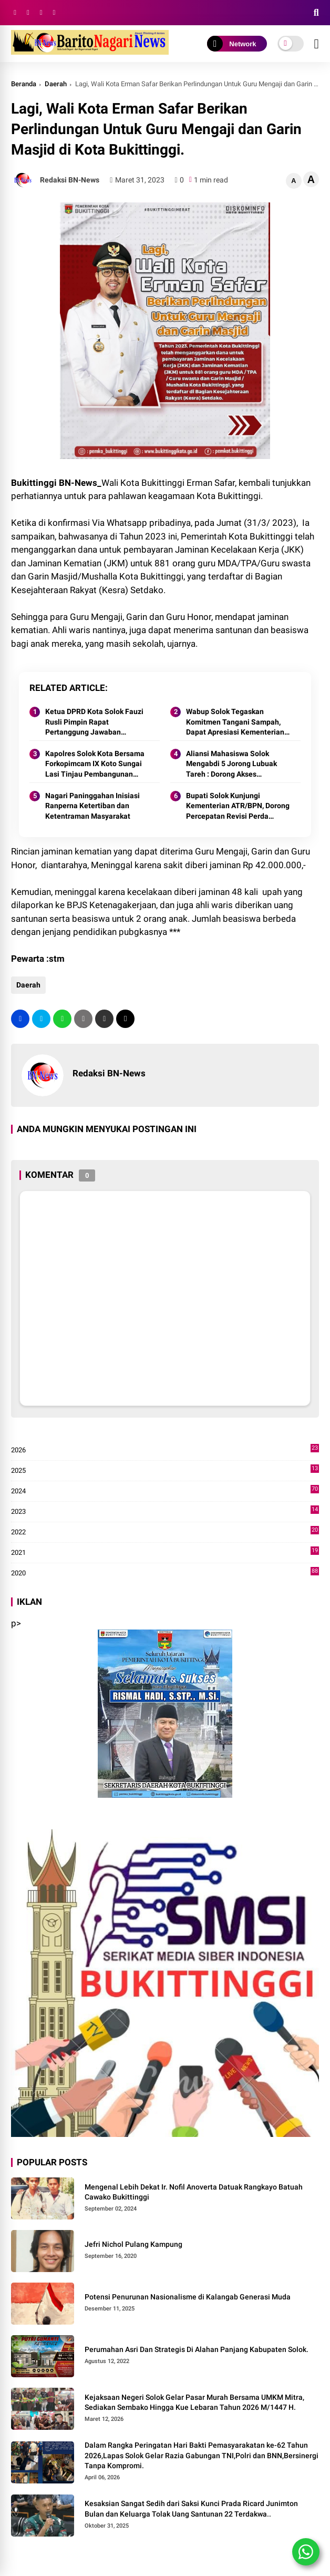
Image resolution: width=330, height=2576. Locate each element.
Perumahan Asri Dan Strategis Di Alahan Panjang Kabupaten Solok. (196, 2349)
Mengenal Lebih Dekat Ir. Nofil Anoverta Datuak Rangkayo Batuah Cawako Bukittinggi (194, 2192)
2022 (164, 1532)
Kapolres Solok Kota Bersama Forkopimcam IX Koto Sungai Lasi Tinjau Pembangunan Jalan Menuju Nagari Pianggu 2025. (95, 764)
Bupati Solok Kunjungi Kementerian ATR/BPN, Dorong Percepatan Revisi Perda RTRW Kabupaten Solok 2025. (238, 806)
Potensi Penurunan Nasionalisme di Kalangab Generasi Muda (188, 2297)
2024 (164, 1491)
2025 (164, 1470)
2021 (164, 1552)
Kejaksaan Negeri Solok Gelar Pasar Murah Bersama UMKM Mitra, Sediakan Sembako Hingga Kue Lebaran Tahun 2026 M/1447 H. (194, 2402)
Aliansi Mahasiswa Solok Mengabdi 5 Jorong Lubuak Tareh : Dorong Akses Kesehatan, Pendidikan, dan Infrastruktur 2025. (232, 764)
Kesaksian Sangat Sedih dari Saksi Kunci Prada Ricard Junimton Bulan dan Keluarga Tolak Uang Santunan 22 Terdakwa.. (191, 2508)
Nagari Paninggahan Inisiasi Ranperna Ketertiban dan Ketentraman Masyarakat (92, 805)
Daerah (56, 84)
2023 (164, 1511)
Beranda (23, 84)
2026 (164, 1450)
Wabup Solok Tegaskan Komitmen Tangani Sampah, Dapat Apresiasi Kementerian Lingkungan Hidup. (235, 722)
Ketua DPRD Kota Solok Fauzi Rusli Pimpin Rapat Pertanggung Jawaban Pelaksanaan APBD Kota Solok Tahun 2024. (96, 722)
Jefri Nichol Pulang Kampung (133, 2244)
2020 (164, 1573)
